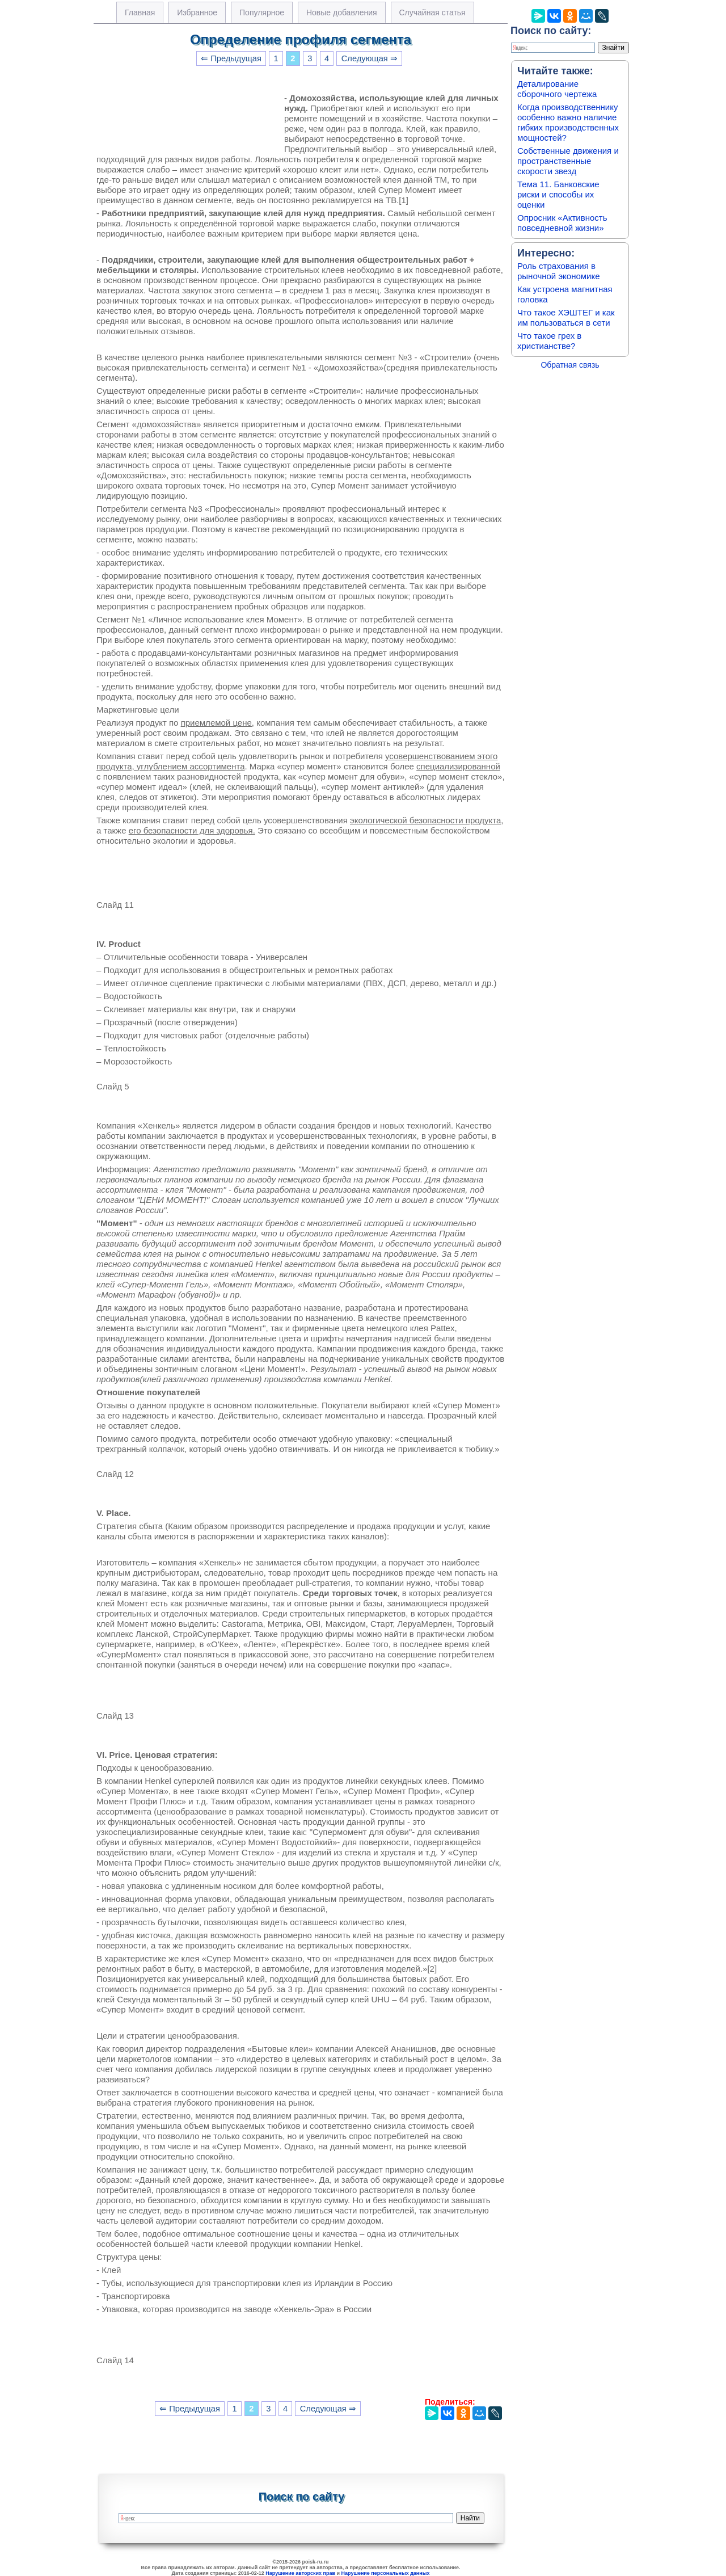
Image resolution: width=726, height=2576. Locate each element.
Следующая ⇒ (369, 58)
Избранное (197, 12)
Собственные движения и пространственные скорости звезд (568, 161)
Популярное (261, 12)
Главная (140, 12)
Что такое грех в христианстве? (549, 341)
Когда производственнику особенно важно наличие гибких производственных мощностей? (568, 122)
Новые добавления (341, 12)
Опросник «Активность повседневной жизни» (562, 223)
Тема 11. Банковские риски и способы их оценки (558, 194)
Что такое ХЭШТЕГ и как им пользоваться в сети (566, 317)
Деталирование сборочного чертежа (557, 89)
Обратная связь (570, 364)
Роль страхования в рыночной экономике (558, 271)
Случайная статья (432, 12)
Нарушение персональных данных (385, 2573)
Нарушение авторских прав (300, 2573)
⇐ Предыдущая (231, 58)
